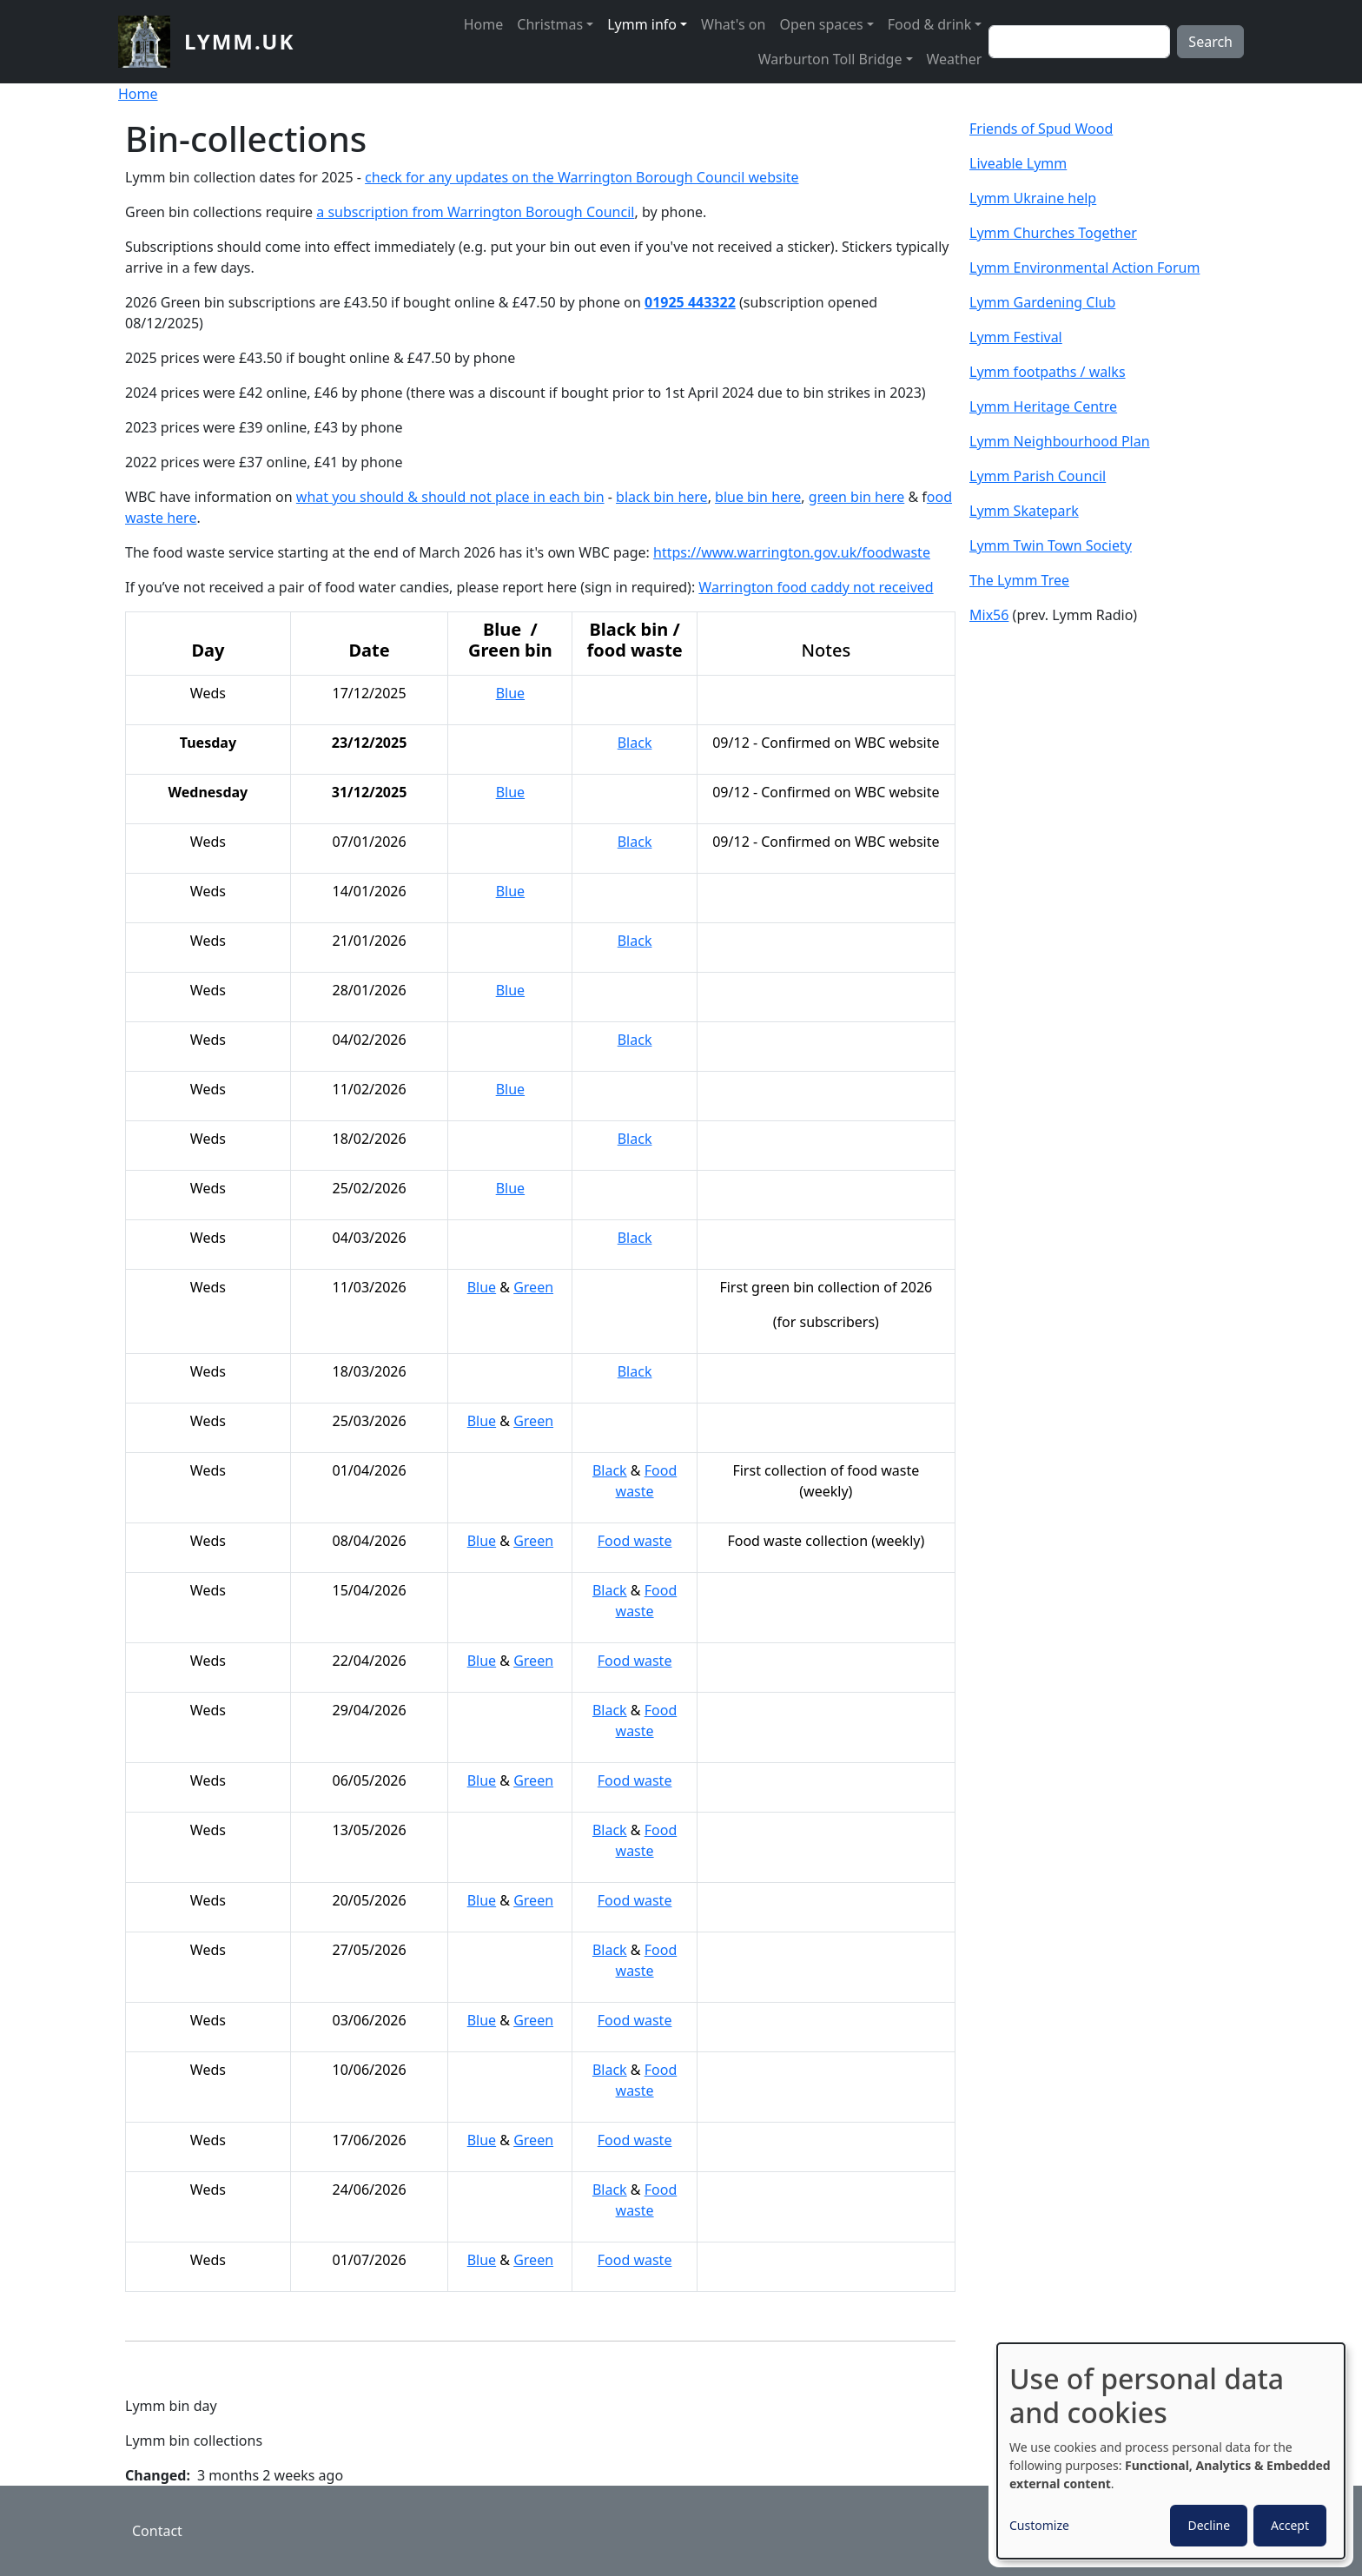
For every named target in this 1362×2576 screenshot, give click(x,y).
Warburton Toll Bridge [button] (830, 59)
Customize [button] (1039, 2525)
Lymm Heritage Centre (1043, 406)
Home (484, 24)
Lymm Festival (1015, 337)
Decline (1208, 2525)
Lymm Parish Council (1037, 475)
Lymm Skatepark (1024, 510)
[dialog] (1171, 2451)
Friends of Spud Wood (1041, 128)
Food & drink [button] (930, 24)
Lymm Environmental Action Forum (1084, 267)
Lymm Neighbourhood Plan (1059, 441)
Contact (157, 2530)
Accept (1290, 2525)
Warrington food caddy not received (815, 587)
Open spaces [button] (821, 24)
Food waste (635, 1540)
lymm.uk (239, 41)
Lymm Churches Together (1053, 232)
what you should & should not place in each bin (450, 496)
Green (533, 1287)
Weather (954, 59)
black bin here (662, 496)
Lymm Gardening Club (1042, 302)
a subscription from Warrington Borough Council (475, 211)
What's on (733, 24)
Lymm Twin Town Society (1050, 545)
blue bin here (758, 496)
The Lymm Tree (1019, 580)
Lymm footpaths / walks (1047, 371)
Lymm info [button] (642, 24)
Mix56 (988, 614)
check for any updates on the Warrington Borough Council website (582, 177)
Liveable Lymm (1018, 163)
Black (635, 742)
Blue (510, 693)
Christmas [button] (550, 24)
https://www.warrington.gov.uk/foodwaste (791, 552)
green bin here (856, 496)
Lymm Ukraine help (1032, 198)
